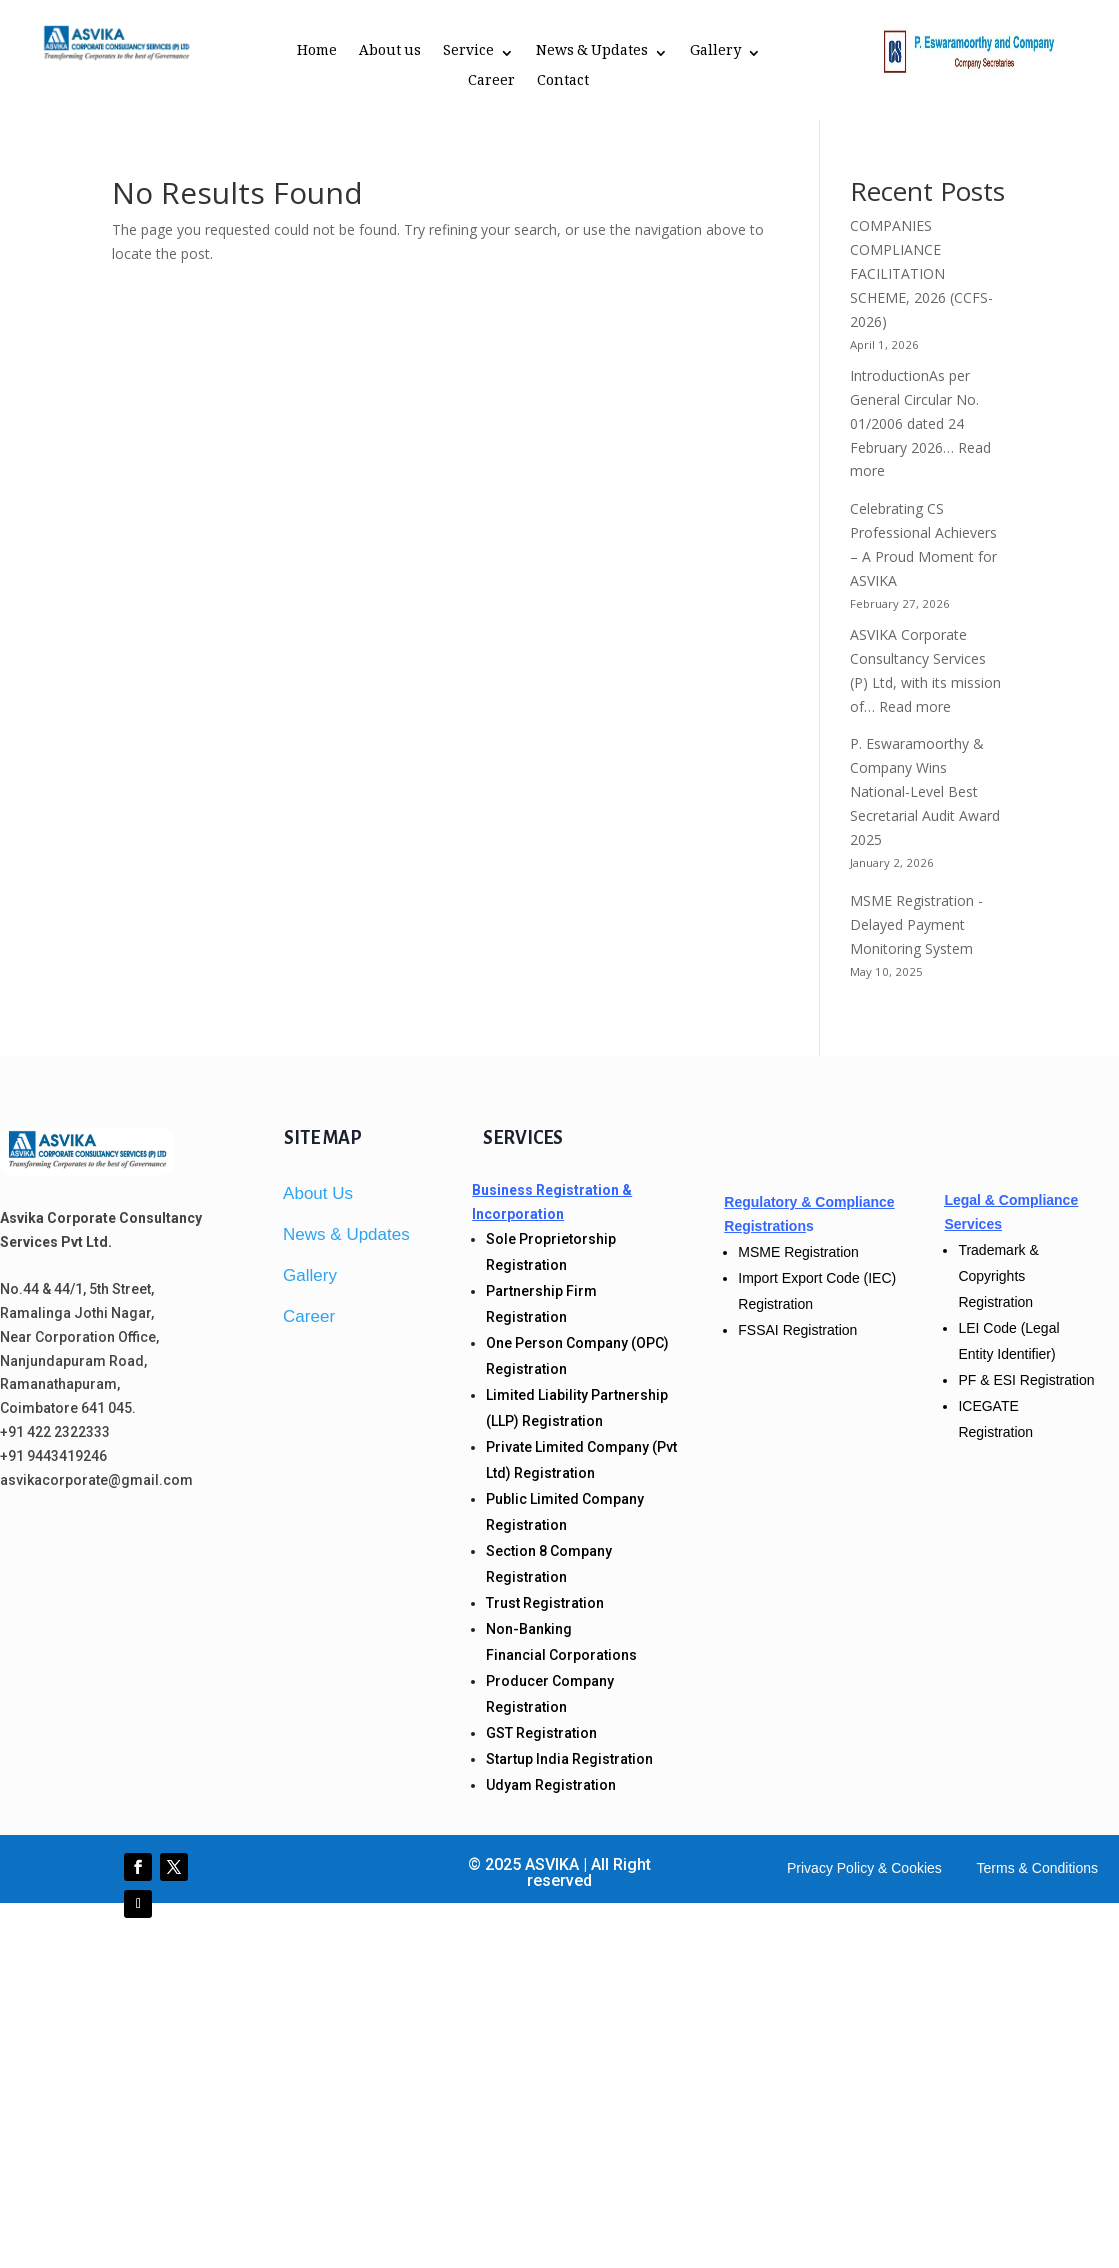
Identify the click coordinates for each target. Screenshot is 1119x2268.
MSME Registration (798, 1252)
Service (468, 55)
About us (390, 55)
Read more (915, 706)
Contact (563, 85)
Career (491, 85)
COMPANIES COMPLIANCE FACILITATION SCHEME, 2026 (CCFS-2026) (921, 273)
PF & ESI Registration (1026, 1380)
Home (317, 55)
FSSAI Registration (797, 1330)
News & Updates (592, 55)
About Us (318, 1193)
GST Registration (541, 1733)
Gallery (715, 55)
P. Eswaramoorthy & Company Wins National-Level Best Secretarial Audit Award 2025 (925, 791)
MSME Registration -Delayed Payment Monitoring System (916, 924)
